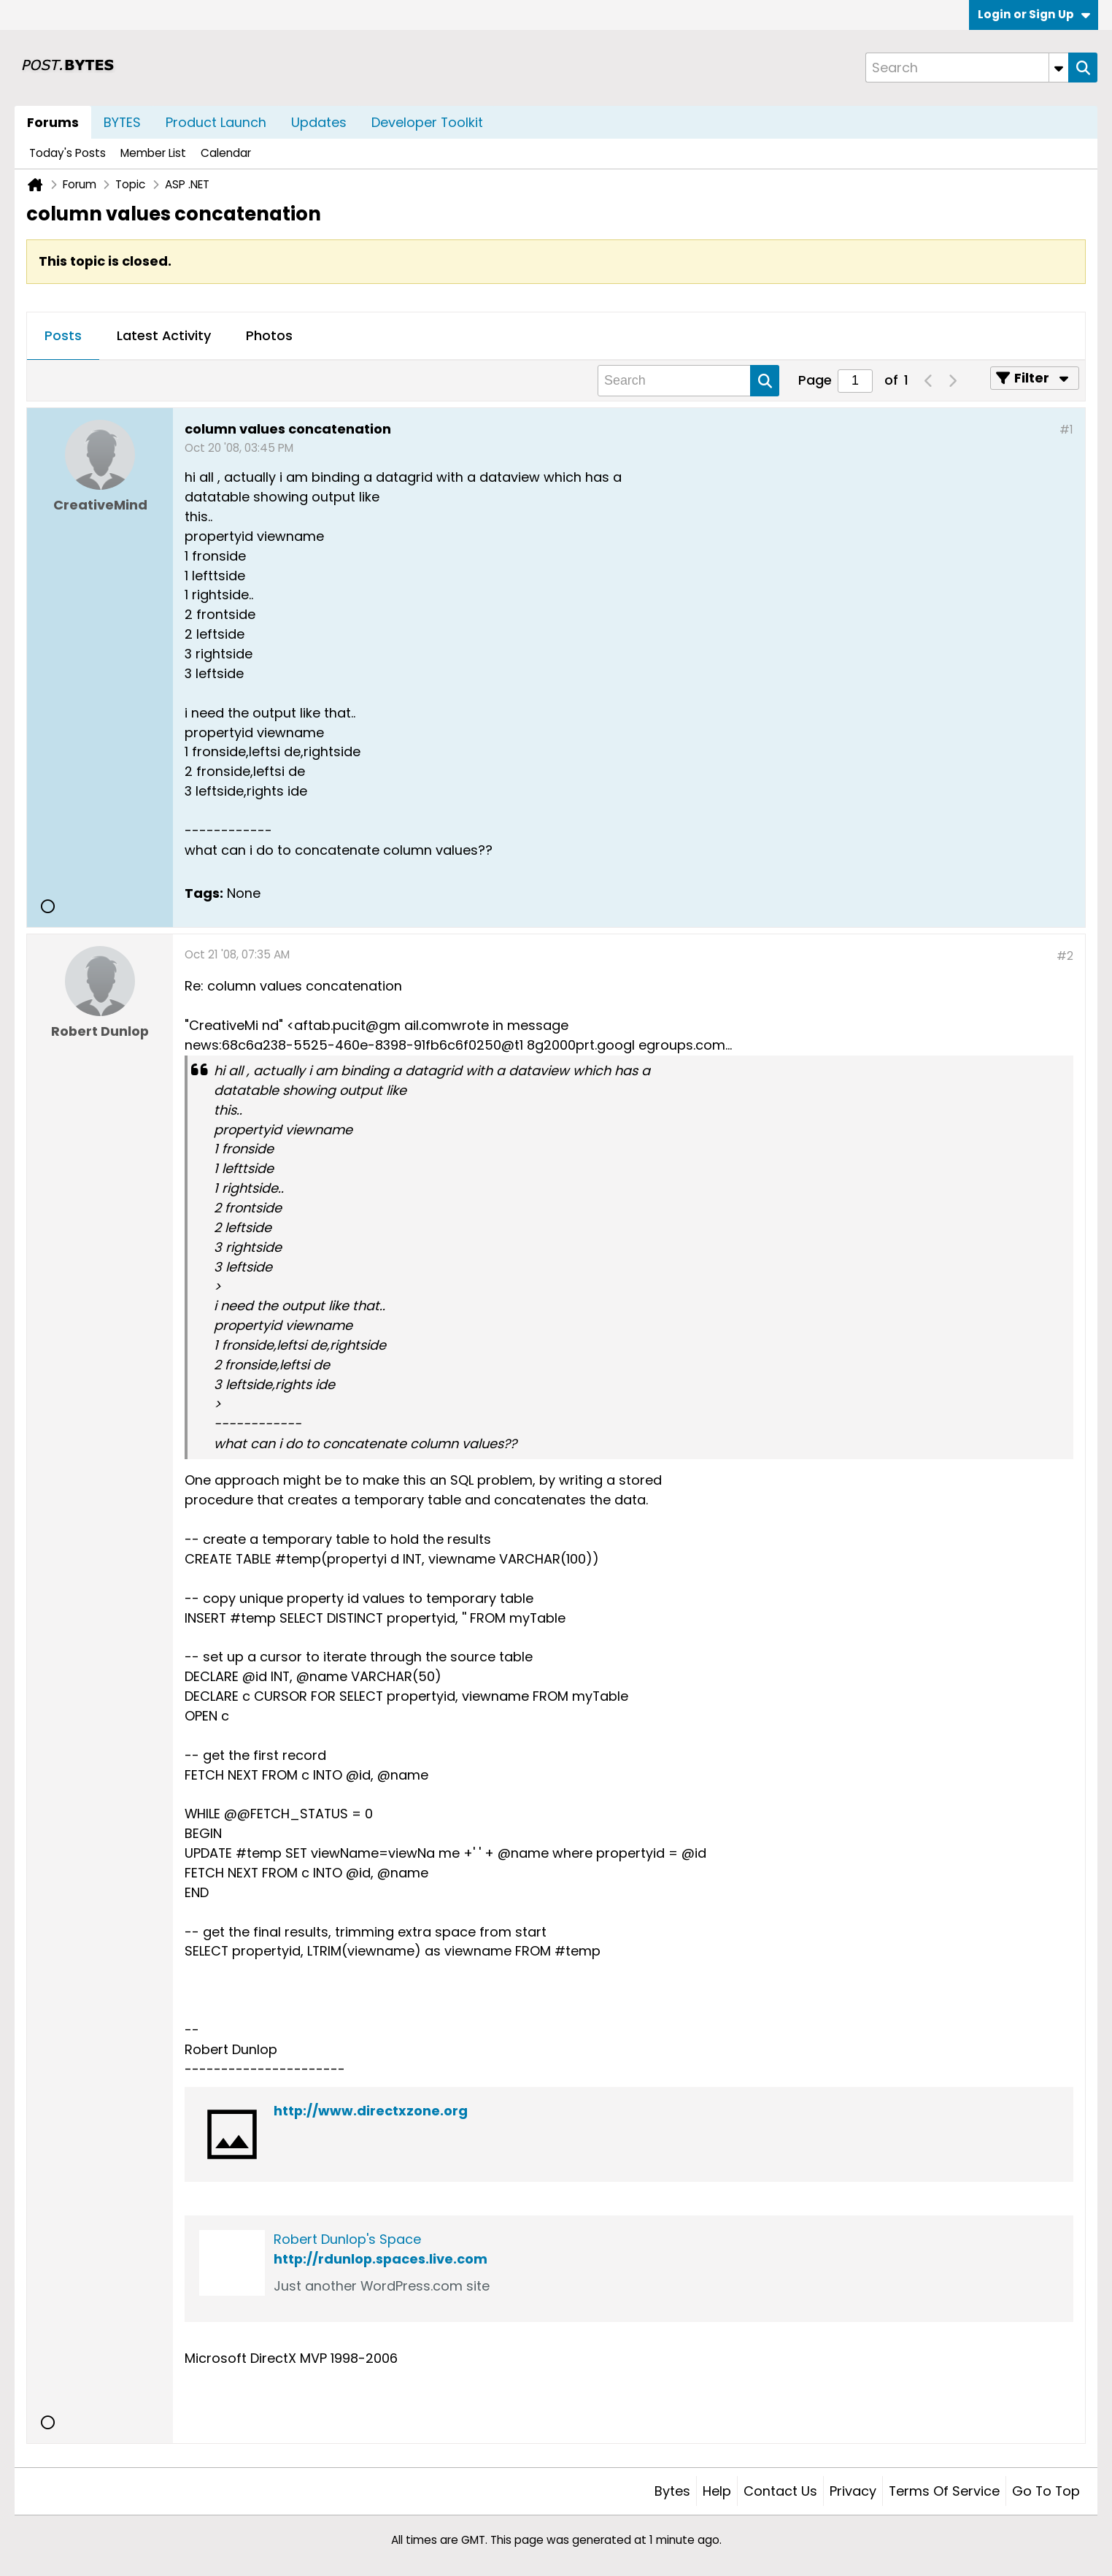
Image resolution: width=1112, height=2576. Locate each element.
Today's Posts (67, 153)
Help (717, 2491)
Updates (319, 122)
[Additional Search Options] (1059, 67)
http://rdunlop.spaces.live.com (380, 2259)
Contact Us (780, 2491)
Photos (269, 335)
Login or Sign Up (1034, 14)
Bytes (672, 2491)
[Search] (966, 67)
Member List (153, 153)
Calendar (226, 153)
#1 (1066, 429)
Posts (63, 335)
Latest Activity (164, 335)
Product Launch (216, 122)
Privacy (853, 2491)
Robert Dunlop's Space (347, 2239)
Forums (53, 122)
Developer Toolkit (427, 122)
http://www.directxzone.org (371, 2111)
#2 (1065, 956)
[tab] (63, 336)
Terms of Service (944, 2491)
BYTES (122, 122)
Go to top (1046, 2491)
